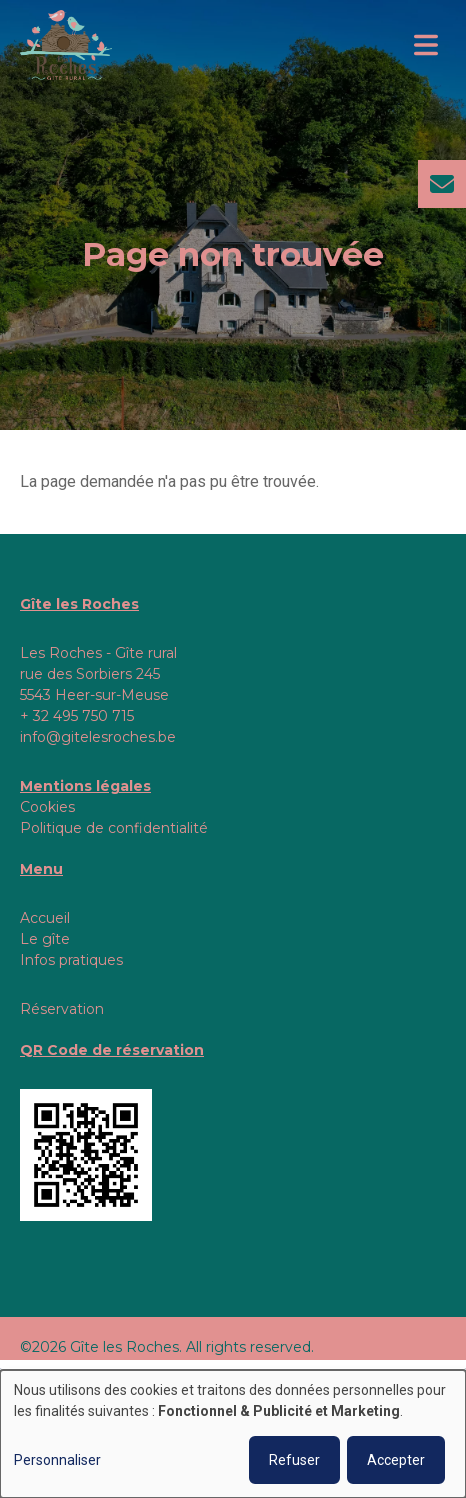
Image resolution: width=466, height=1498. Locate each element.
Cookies (47, 807)
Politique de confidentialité (114, 828)
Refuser (294, 1460)
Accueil (45, 918)
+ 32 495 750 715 (77, 716)
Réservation (62, 1009)
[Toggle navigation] (426, 45)
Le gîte (45, 939)
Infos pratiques (71, 960)
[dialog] (233, 1434)
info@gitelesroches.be (98, 737)
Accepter (396, 1460)
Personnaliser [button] (57, 1460)
